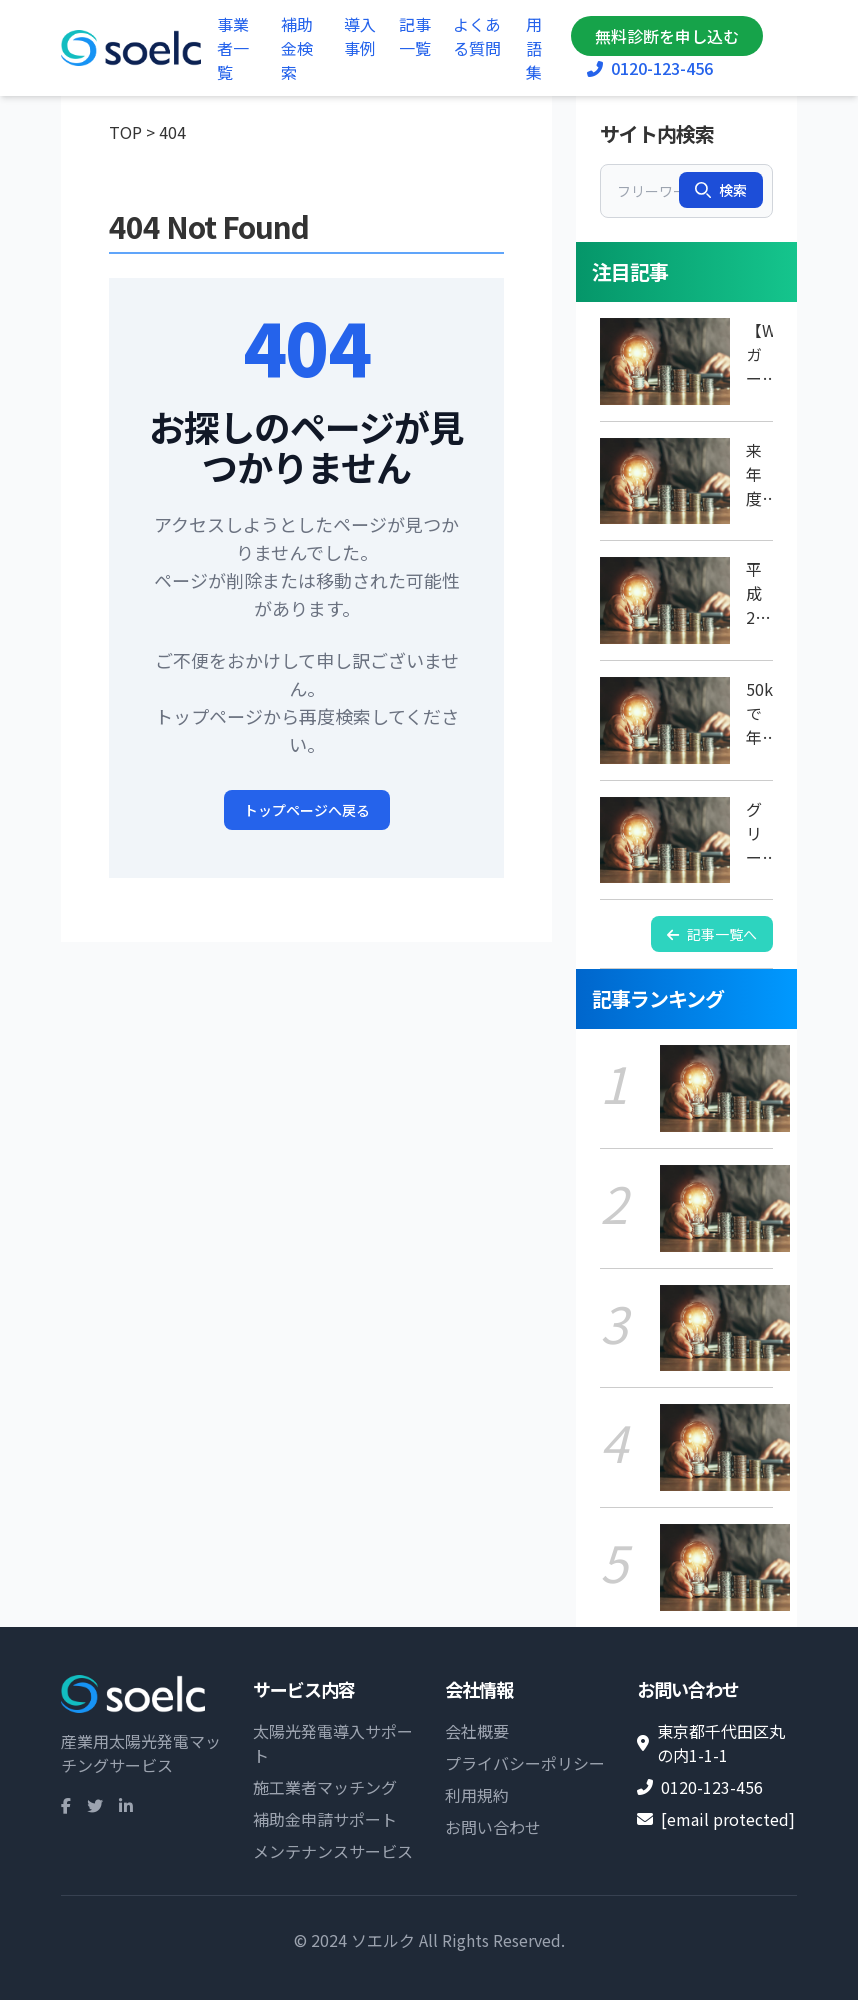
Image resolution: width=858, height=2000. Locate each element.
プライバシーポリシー (525, 1763)
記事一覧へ (712, 934)
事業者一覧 (233, 48)
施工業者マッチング (325, 1787)
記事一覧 (415, 36)
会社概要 (477, 1731)
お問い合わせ (493, 1827)
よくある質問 (477, 36)
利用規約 (477, 1795)
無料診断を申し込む (667, 36)
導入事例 (360, 36)
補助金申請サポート (325, 1819)
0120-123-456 (650, 68)
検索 (721, 190)
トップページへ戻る (307, 810)
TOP (125, 132)
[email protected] (728, 1819)
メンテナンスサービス (333, 1851)
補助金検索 (297, 48)
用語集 (534, 48)
